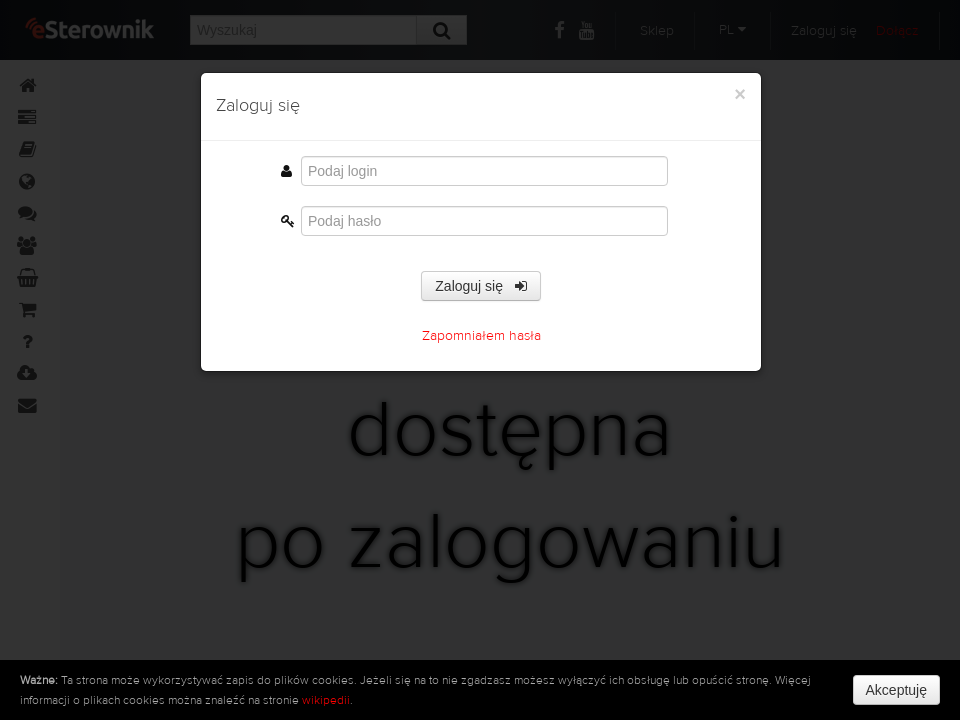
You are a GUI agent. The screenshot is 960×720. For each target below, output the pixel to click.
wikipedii (326, 700)
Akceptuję (896, 690)
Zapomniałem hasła (481, 336)
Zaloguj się (480, 286)
